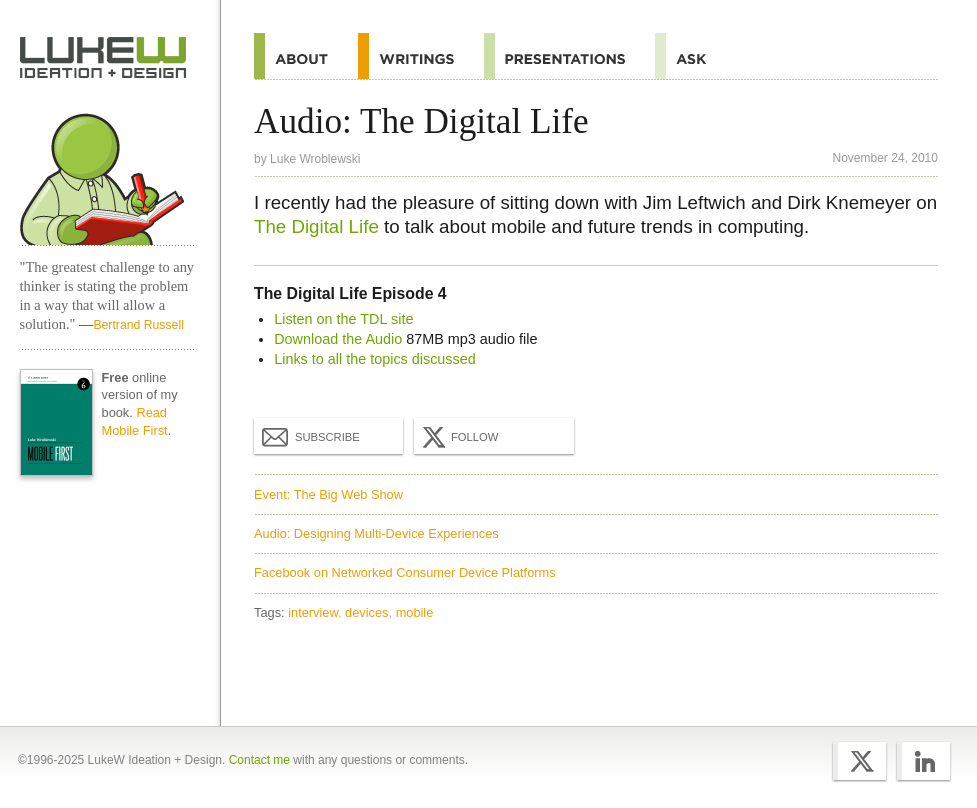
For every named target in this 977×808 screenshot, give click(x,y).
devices (366, 612)
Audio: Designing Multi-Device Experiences (376, 533)
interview (313, 612)
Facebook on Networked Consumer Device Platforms (405, 572)
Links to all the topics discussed (375, 359)
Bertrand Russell (138, 325)
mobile (415, 612)
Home (103, 58)
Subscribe (311, 436)
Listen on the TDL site (343, 319)
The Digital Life (316, 226)
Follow (458, 437)
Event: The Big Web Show (328, 494)
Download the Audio (338, 339)
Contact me (259, 760)
